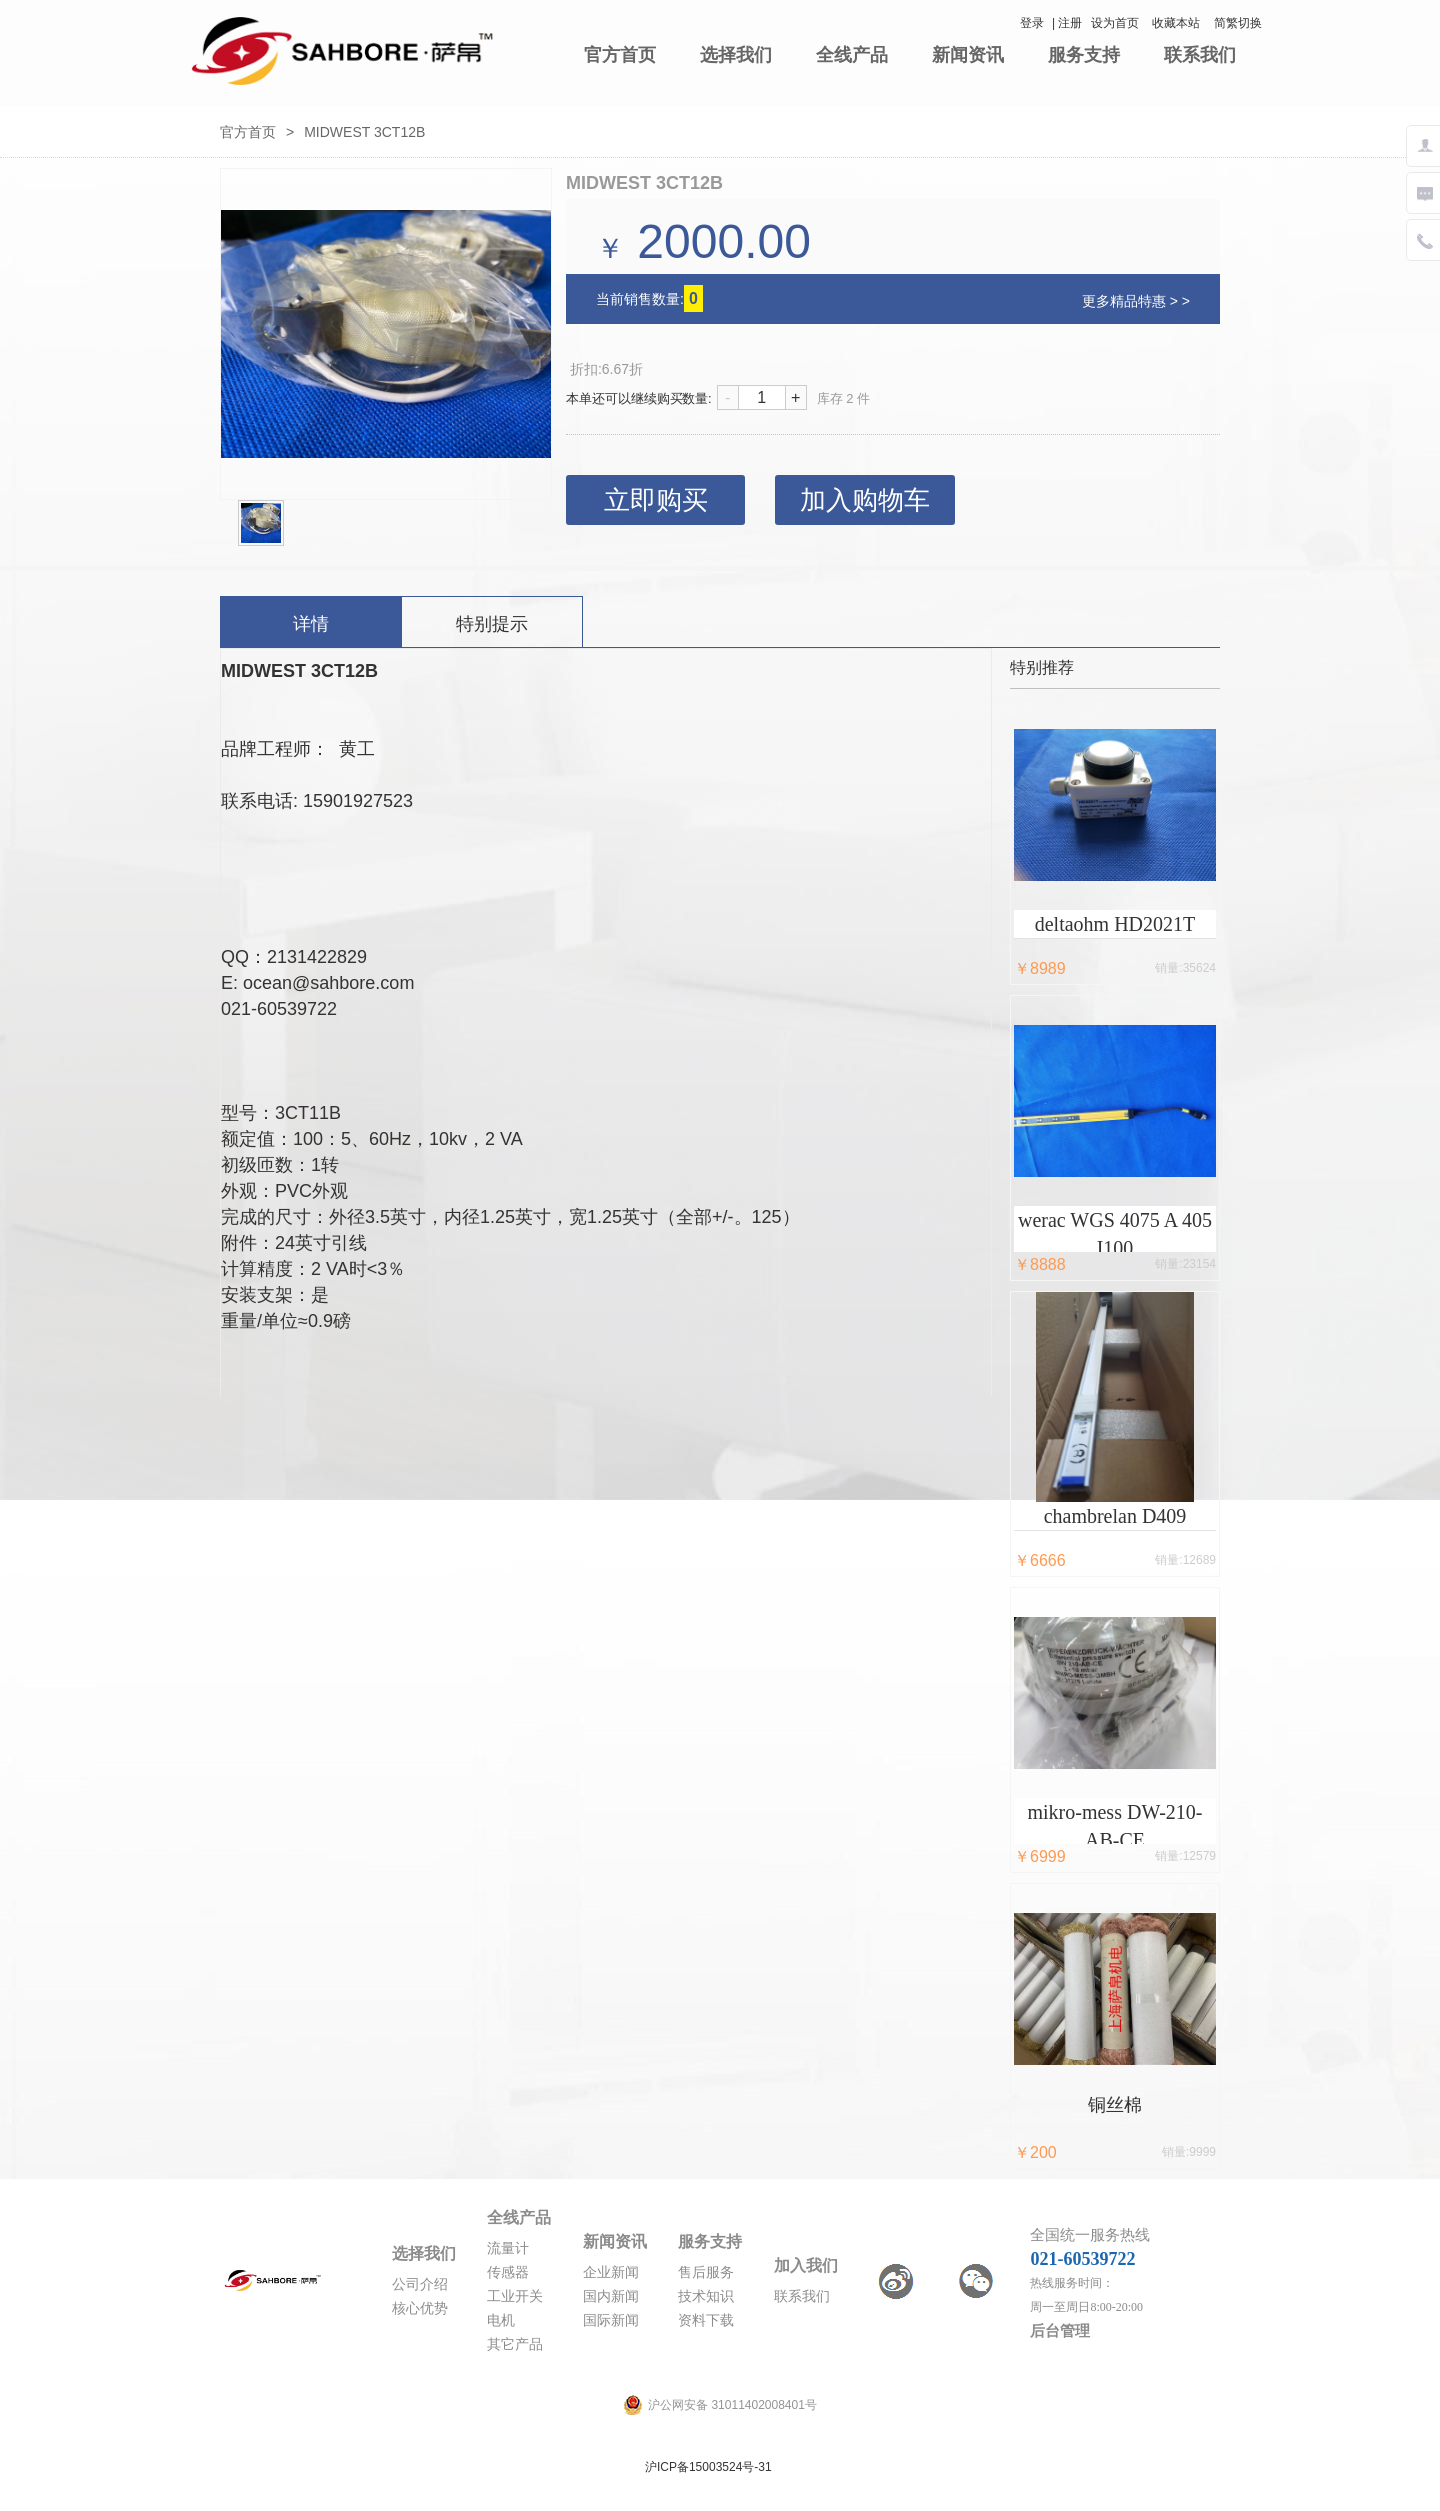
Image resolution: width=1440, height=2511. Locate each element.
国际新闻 (611, 2320)
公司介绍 (420, 2284)
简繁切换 (1238, 23)
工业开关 (515, 2296)
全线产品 (852, 55)
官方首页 (620, 55)
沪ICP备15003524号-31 (708, 2467)
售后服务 (706, 2272)
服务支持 (1084, 55)
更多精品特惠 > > (1136, 301)
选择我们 (736, 55)
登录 (1032, 23)
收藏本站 (1176, 23)
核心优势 (420, 2308)
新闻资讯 (968, 55)
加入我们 (806, 2265)
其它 (501, 2344)
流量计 (508, 2248)
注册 (1070, 23)
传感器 (508, 2272)
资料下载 (706, 2320)
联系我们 (1200, 55)
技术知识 (706, 2296)
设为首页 (1115, 23)
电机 (501, 2320)
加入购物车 (865, 500)
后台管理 (1060, 2331)
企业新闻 (611, 2272)
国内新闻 (611, 2296)
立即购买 (656, 500)
